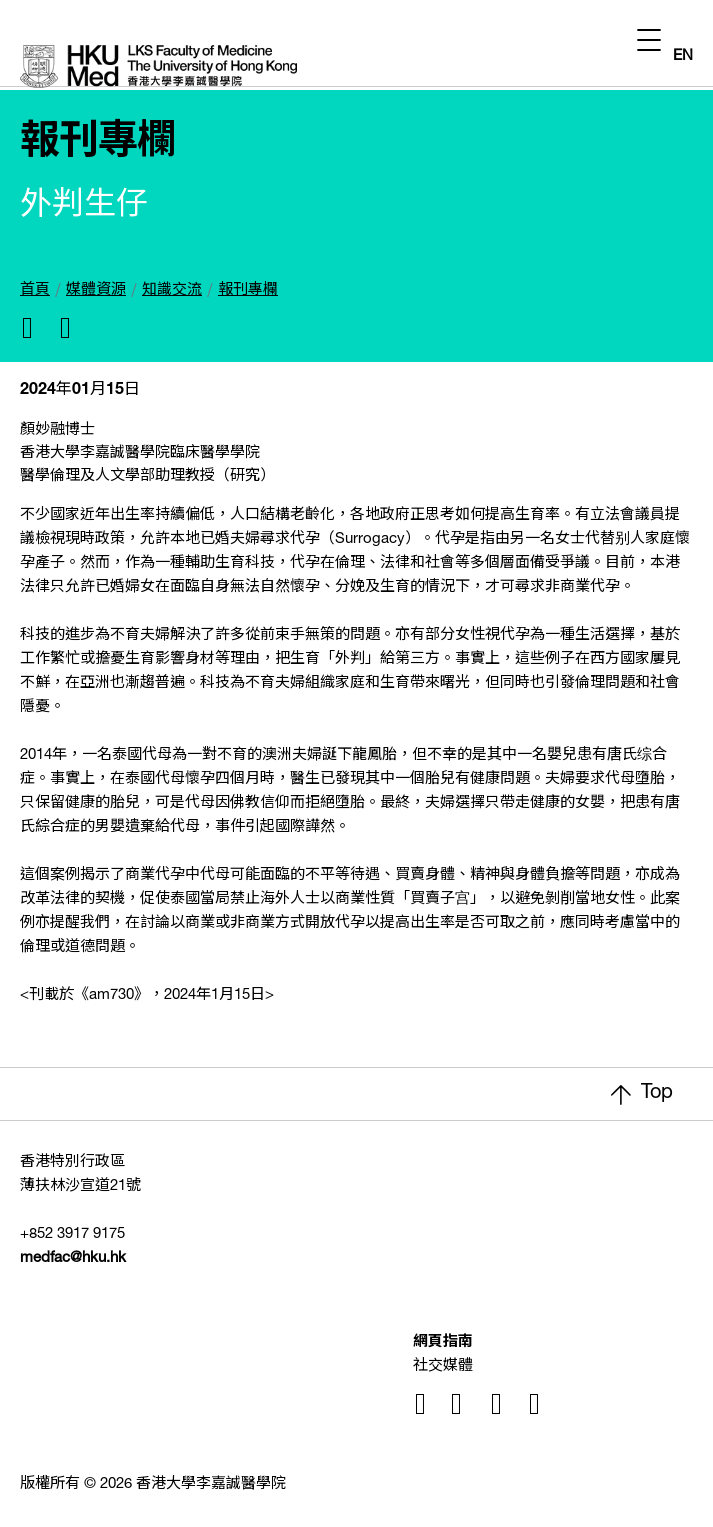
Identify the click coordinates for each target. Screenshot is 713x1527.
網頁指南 (443, 1342)
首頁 (35, 290)
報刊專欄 (248, 290)
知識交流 (172, 290)
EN (683, 56)
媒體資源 (96, 290)
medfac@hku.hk (73, 1258)
